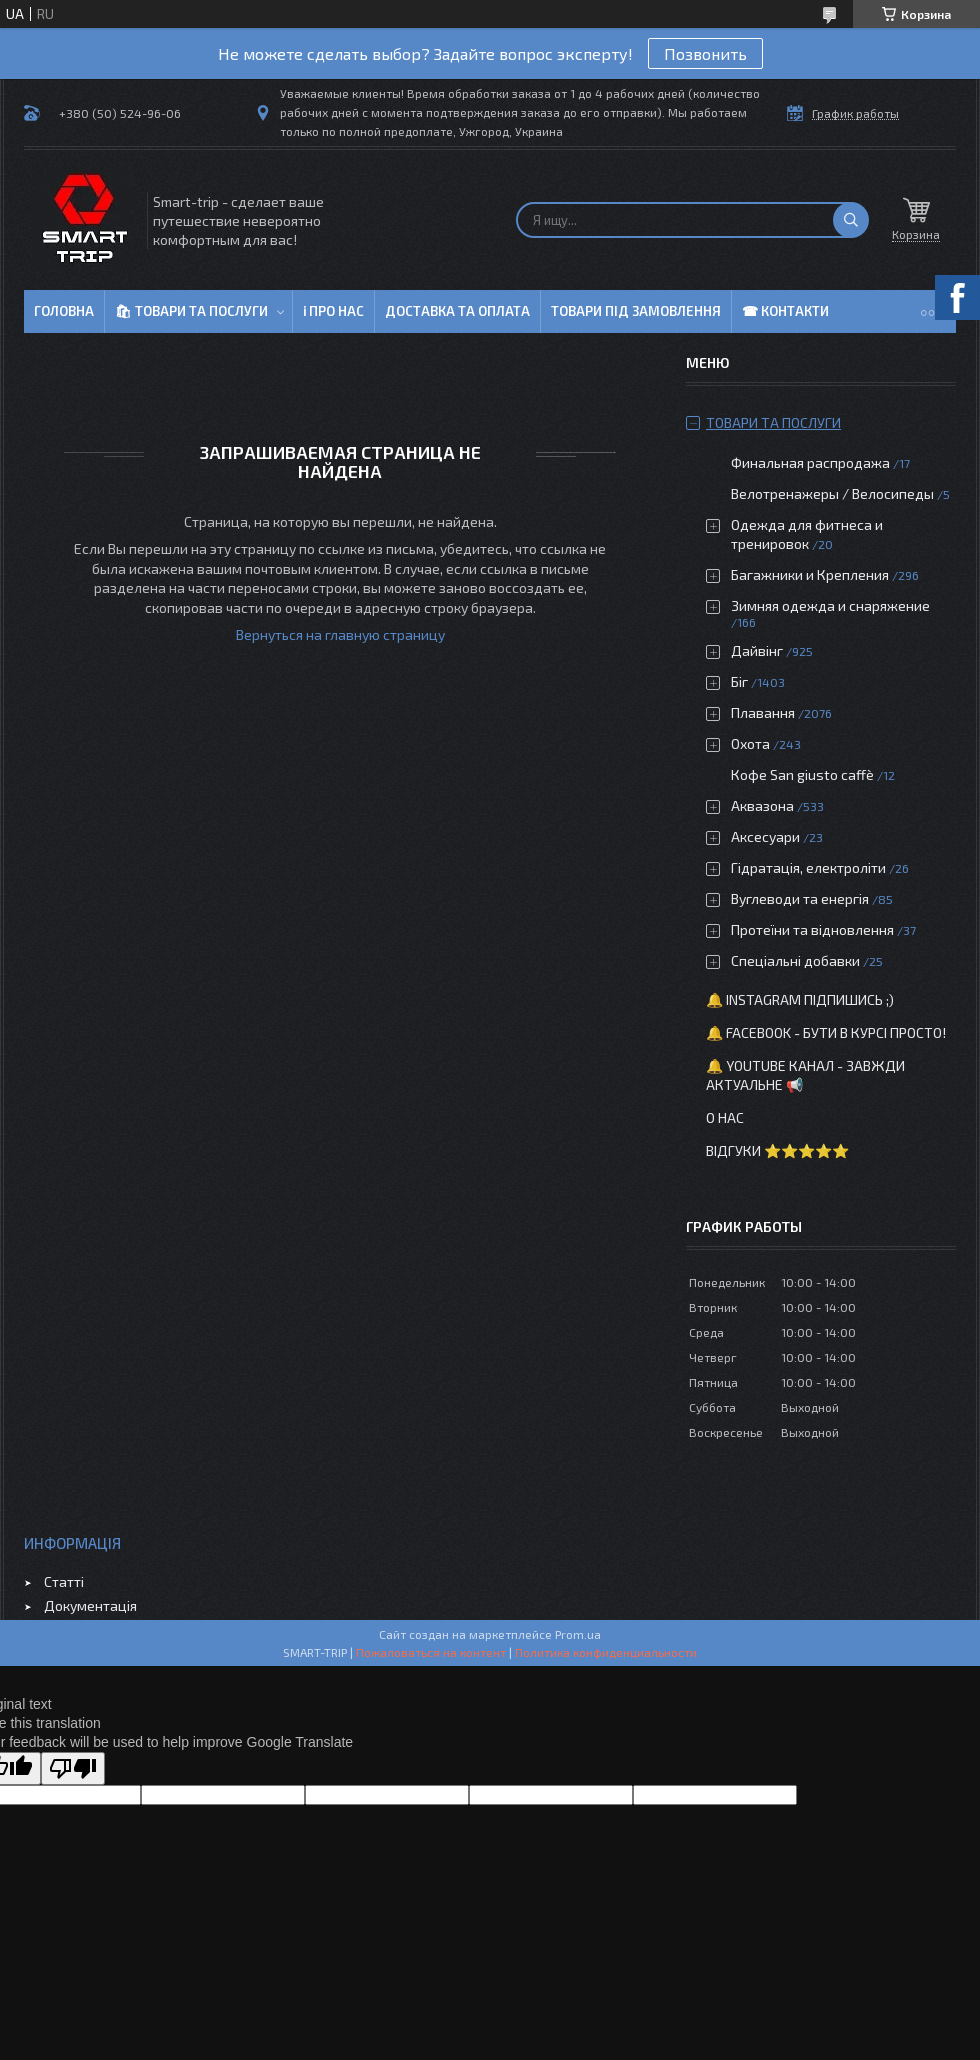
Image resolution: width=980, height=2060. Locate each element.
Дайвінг (757, 650)
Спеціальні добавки (795, 960)
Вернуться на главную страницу (340, 634)
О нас (725, 1117)
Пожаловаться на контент (431, 1652)
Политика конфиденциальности (606, 1652)
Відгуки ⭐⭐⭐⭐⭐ (777, 1150)
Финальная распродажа (810, 462)
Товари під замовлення (636, 311)
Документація (90, 1605)
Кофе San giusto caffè (802, 774)
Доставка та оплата (457, 311)
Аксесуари (765, 836)
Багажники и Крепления (810, 574)
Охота (750, 743)
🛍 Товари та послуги (191, 311)
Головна (64, 311)
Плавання (763, 712)
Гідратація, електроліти (808, 867)
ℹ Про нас (333, 311)
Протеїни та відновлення (812, 929)
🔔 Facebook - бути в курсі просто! (826, 1032)
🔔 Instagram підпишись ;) (800, 999)
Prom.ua (578, 1634)
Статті (64, 1581)
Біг (739, 681)
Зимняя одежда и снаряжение (830, 605)
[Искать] (851, 220)
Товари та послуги (773, 422)
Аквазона (762, 805)
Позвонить (705, 53)
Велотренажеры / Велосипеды (832, 493)
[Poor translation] (73, 1768)
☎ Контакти (785, 311)
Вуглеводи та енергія (800, 898)
